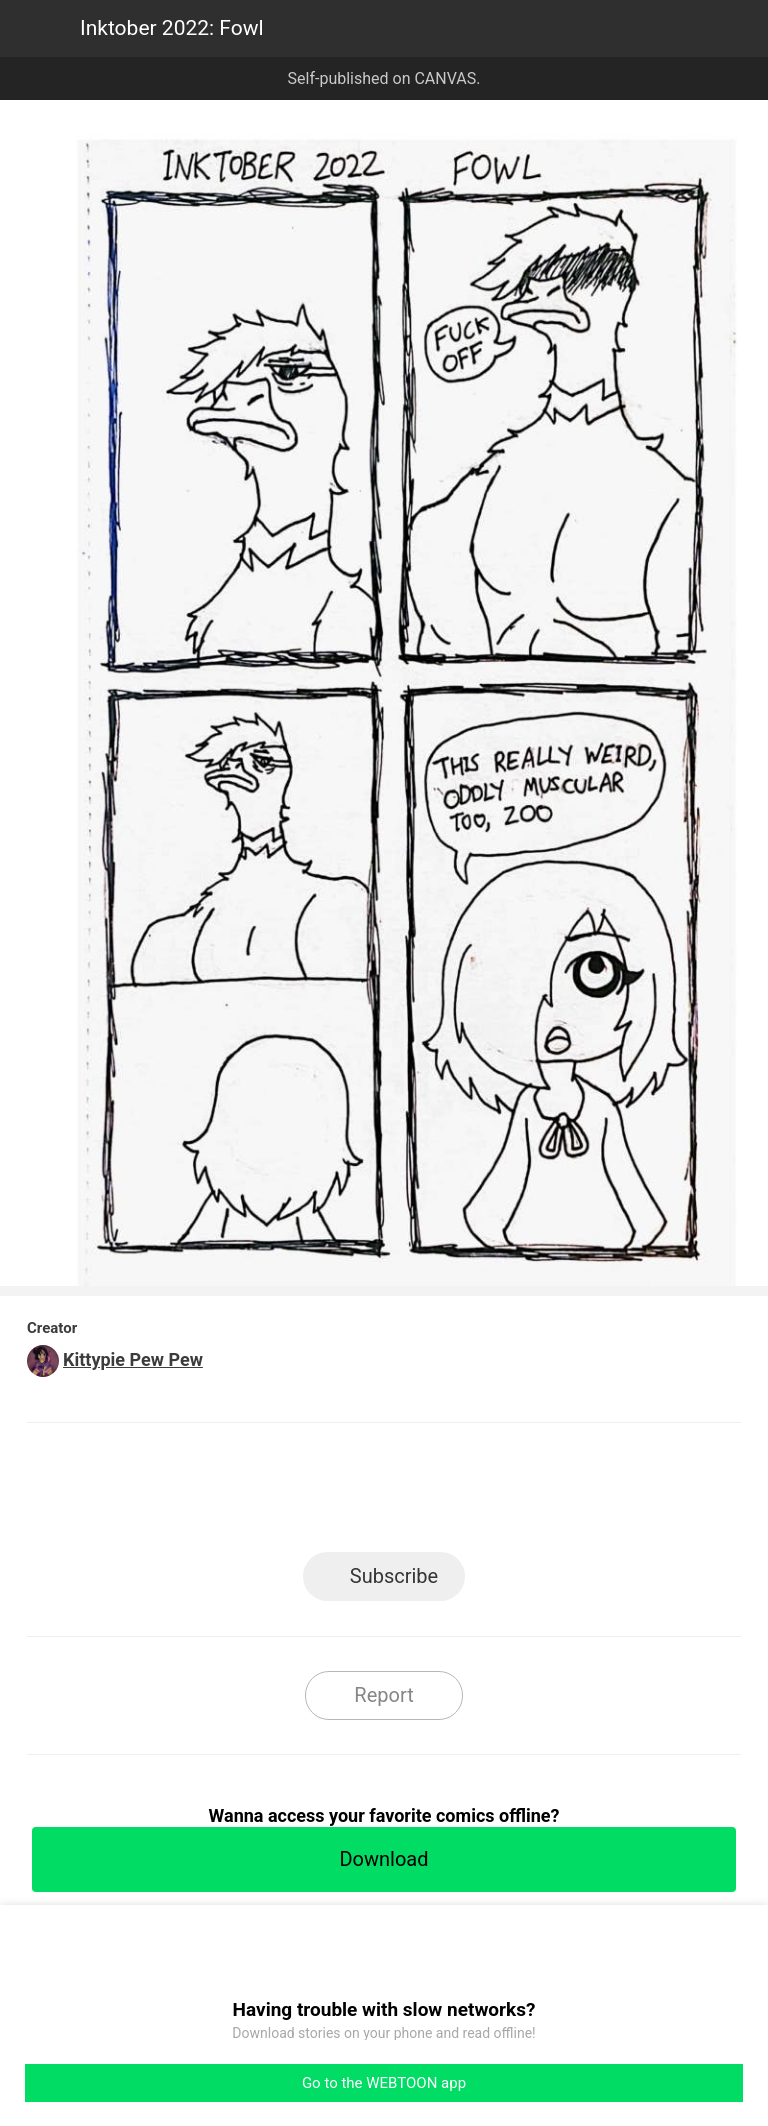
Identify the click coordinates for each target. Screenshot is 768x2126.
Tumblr (474, 1493)
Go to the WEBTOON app (384, 2083)
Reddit (564, 1493)
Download (383, 1859)
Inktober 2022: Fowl (172, 28)
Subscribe (394, 1576)
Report (383, 1695)
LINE (204, 1493)
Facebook (294, 1493)
